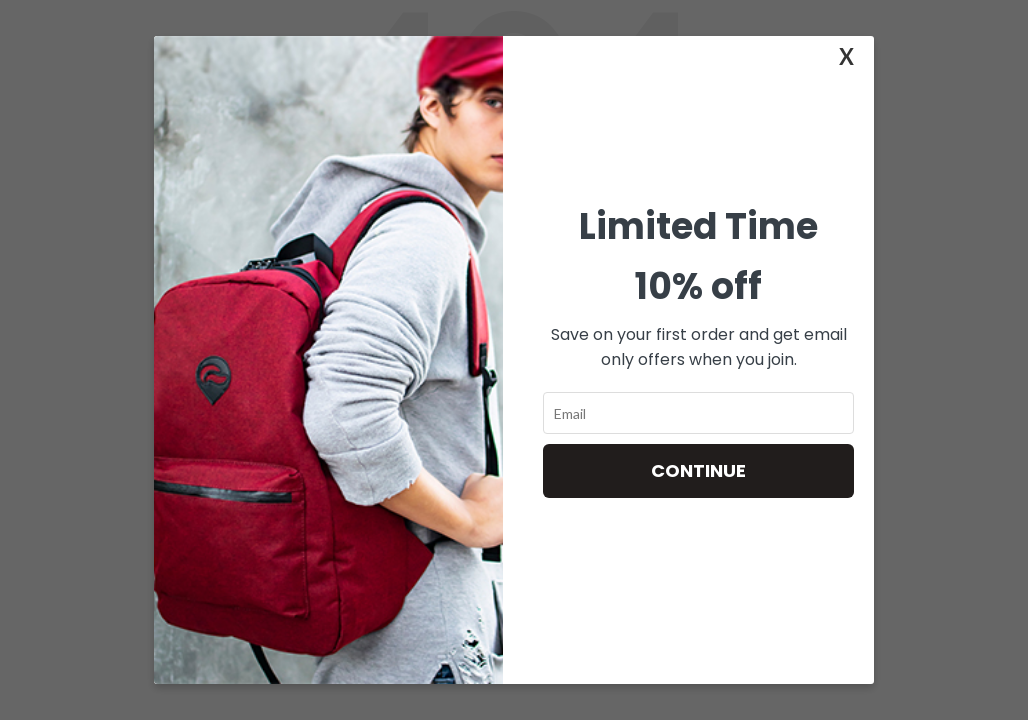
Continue (698, 470)
